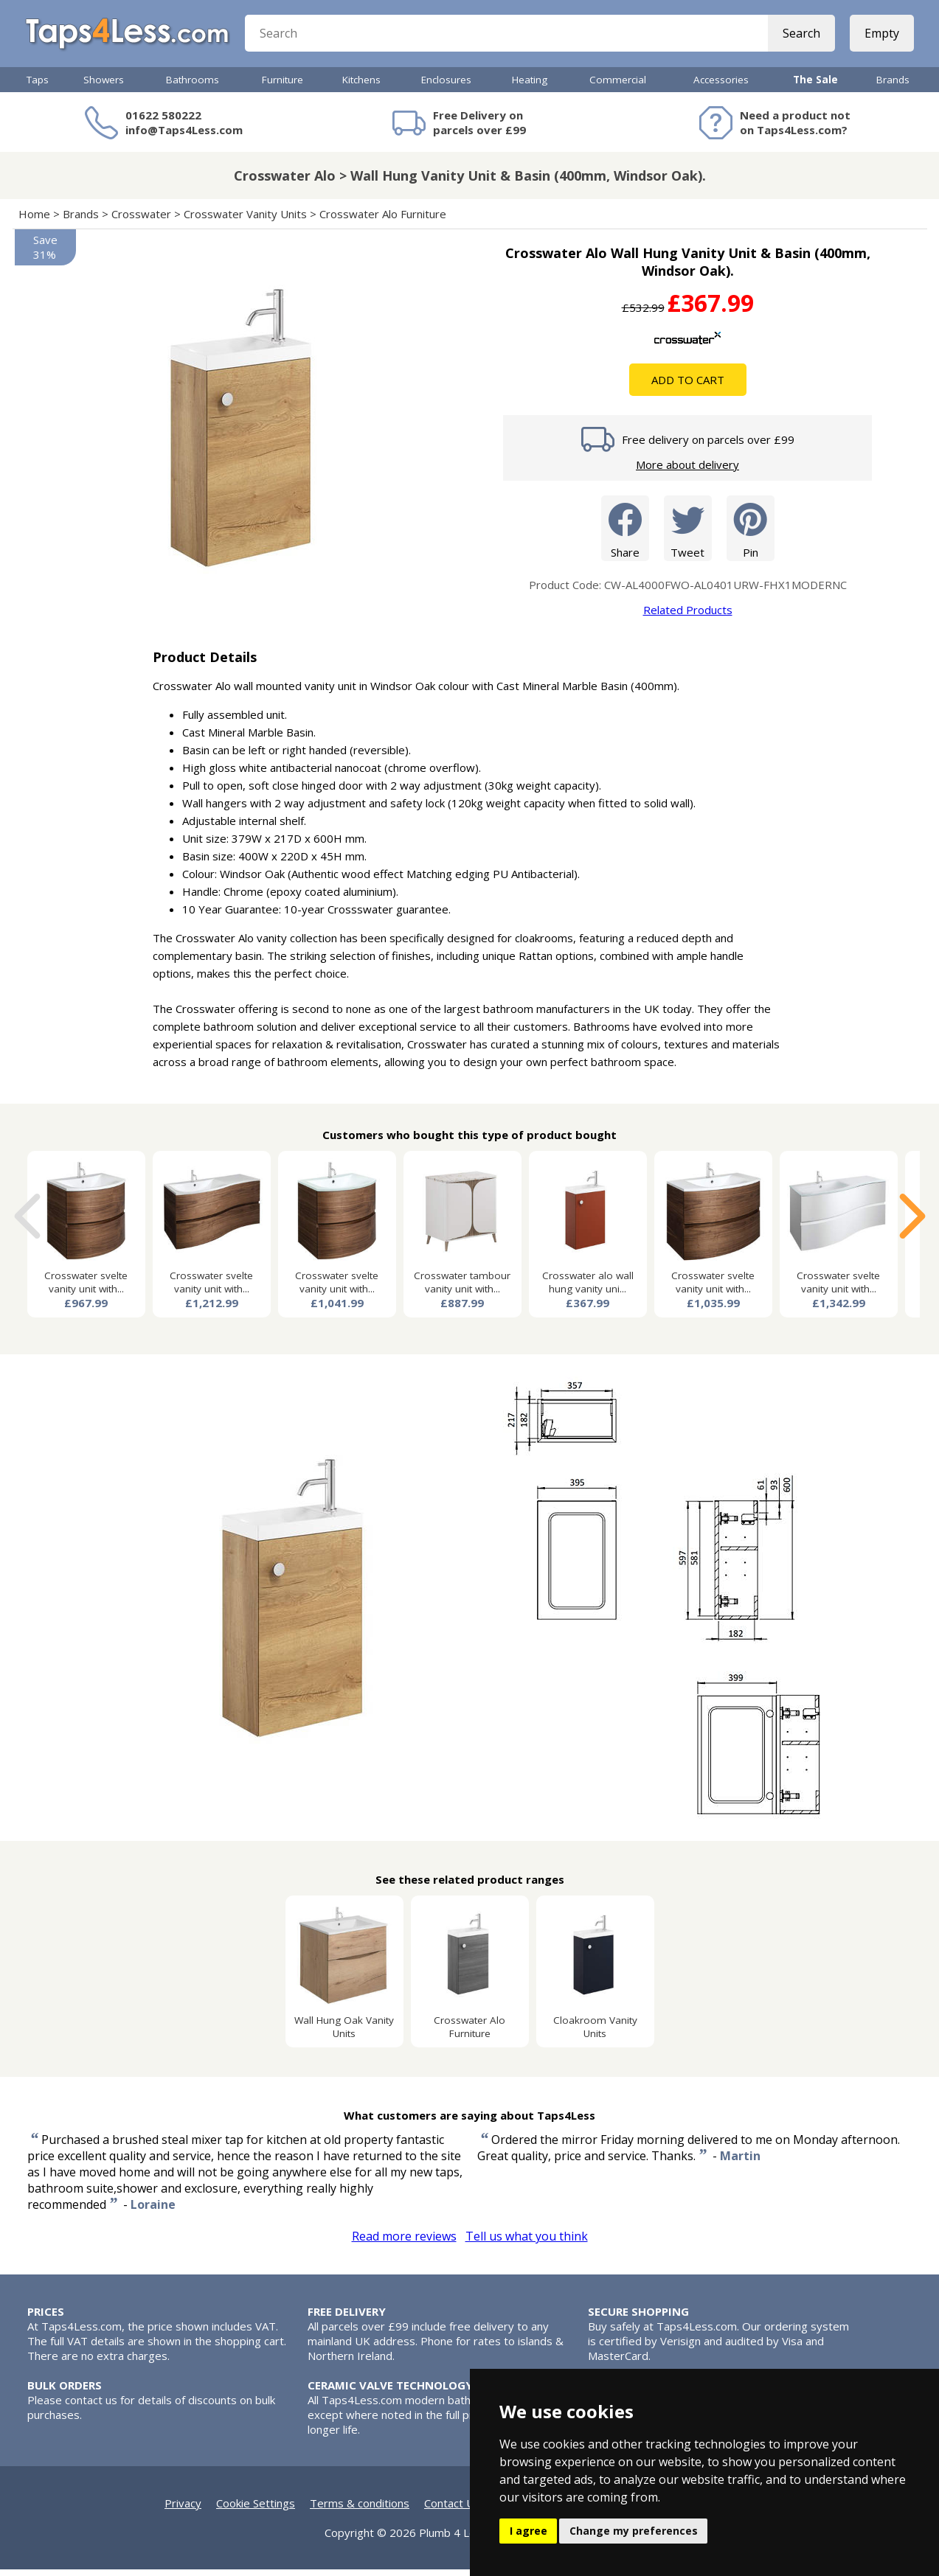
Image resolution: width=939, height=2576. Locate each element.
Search (800, 37)
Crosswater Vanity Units (245, 220)
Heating (529, 86)
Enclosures (446, 86)
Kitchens (361, 86)
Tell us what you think (526, 2243)
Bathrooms (192, 86)
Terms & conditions (359, 2509)
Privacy (182, 2509)
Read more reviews (404, 2243)
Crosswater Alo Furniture (382, 220)
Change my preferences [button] (633, 2531)
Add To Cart (687, 386)
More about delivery (687, 471)
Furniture (282, 86)
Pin (751, 534)
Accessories (721, 86)
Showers (103, 86)
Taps (38, 86)
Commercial (617, 86)
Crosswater (141, 220)
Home (34, 220)
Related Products (687, 616)
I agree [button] (528, 2531)
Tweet (688, 534)
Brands (892, 86)
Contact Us (452, 2509)
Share (625, 534)
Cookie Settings (255, 2509)
